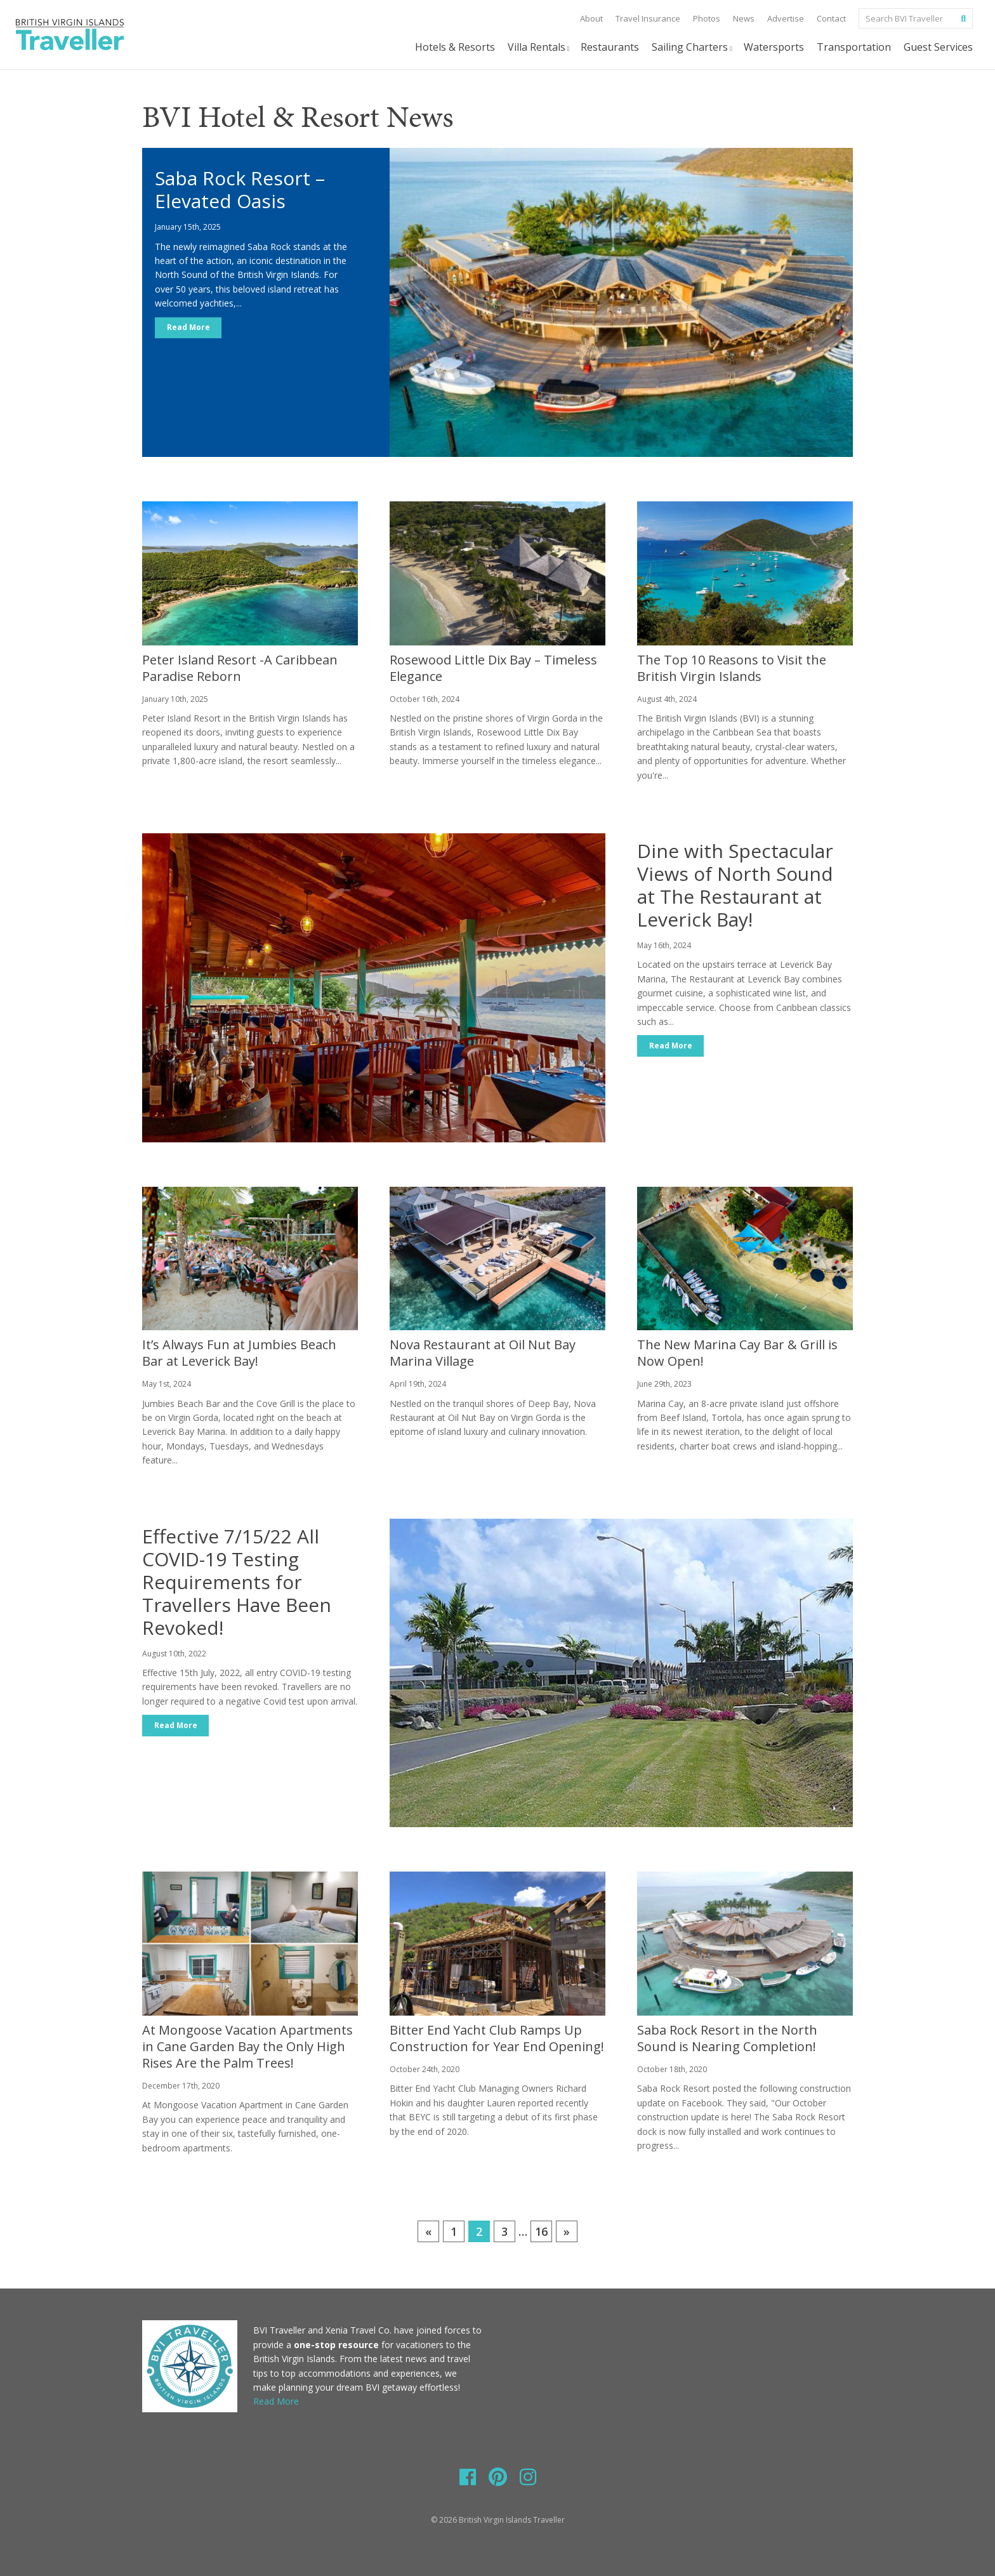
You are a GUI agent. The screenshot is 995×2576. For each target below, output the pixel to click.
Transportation (854, 47)
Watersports (774, 47)
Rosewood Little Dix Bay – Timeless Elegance (493, 668)
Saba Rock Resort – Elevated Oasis (240, 189)
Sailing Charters (693, 47)
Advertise (785, 18)
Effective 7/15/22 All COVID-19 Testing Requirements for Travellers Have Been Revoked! (236, 1582)
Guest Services (938, 47)
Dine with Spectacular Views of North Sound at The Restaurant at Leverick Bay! (735, 885)
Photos (706, 18)
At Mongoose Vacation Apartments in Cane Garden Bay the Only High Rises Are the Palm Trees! (247, 2046)
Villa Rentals (540, 47)
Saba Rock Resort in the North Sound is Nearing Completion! (727, 2038)
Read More (188, 327)
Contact (831, 18)
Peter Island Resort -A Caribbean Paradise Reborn (240, 668)
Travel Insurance (648, 18)
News (743, 18)
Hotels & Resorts (455, 47)
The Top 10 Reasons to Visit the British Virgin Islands (731, 668)
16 (541, 2231)
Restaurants (610, 47)
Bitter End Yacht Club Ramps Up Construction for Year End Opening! (497, 2038)
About (591, 18)
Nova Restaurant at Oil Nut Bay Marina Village (483, 1353)
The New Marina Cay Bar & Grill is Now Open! (737, 1353)
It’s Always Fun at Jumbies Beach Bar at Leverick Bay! (239, 1353)
